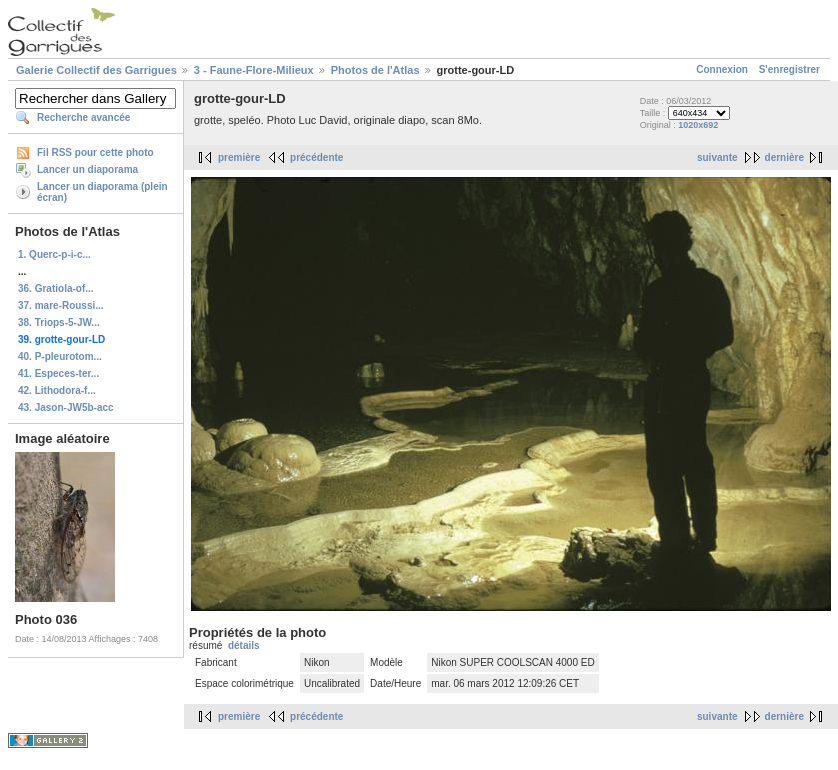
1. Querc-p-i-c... (54, 254)
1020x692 (698, 125)
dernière (784, 157)
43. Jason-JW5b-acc (66, 407)
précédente (316, 157)
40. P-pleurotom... (60, 356)
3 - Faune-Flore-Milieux (254, 70)
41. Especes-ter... (58, 373)
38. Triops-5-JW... (59, 322)
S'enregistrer (789, 69)
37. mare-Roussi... (61, 305)
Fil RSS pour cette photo (95, 152)
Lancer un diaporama (87, 169)
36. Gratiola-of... (56, 288)
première (239, 157)
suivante (717, 157)
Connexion (722, 69)
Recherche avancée (83, 117)
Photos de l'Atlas (375, 70)
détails (244, 645)
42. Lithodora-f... (57, 390)
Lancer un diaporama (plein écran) (102, 192)
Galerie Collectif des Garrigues (96, 70)
